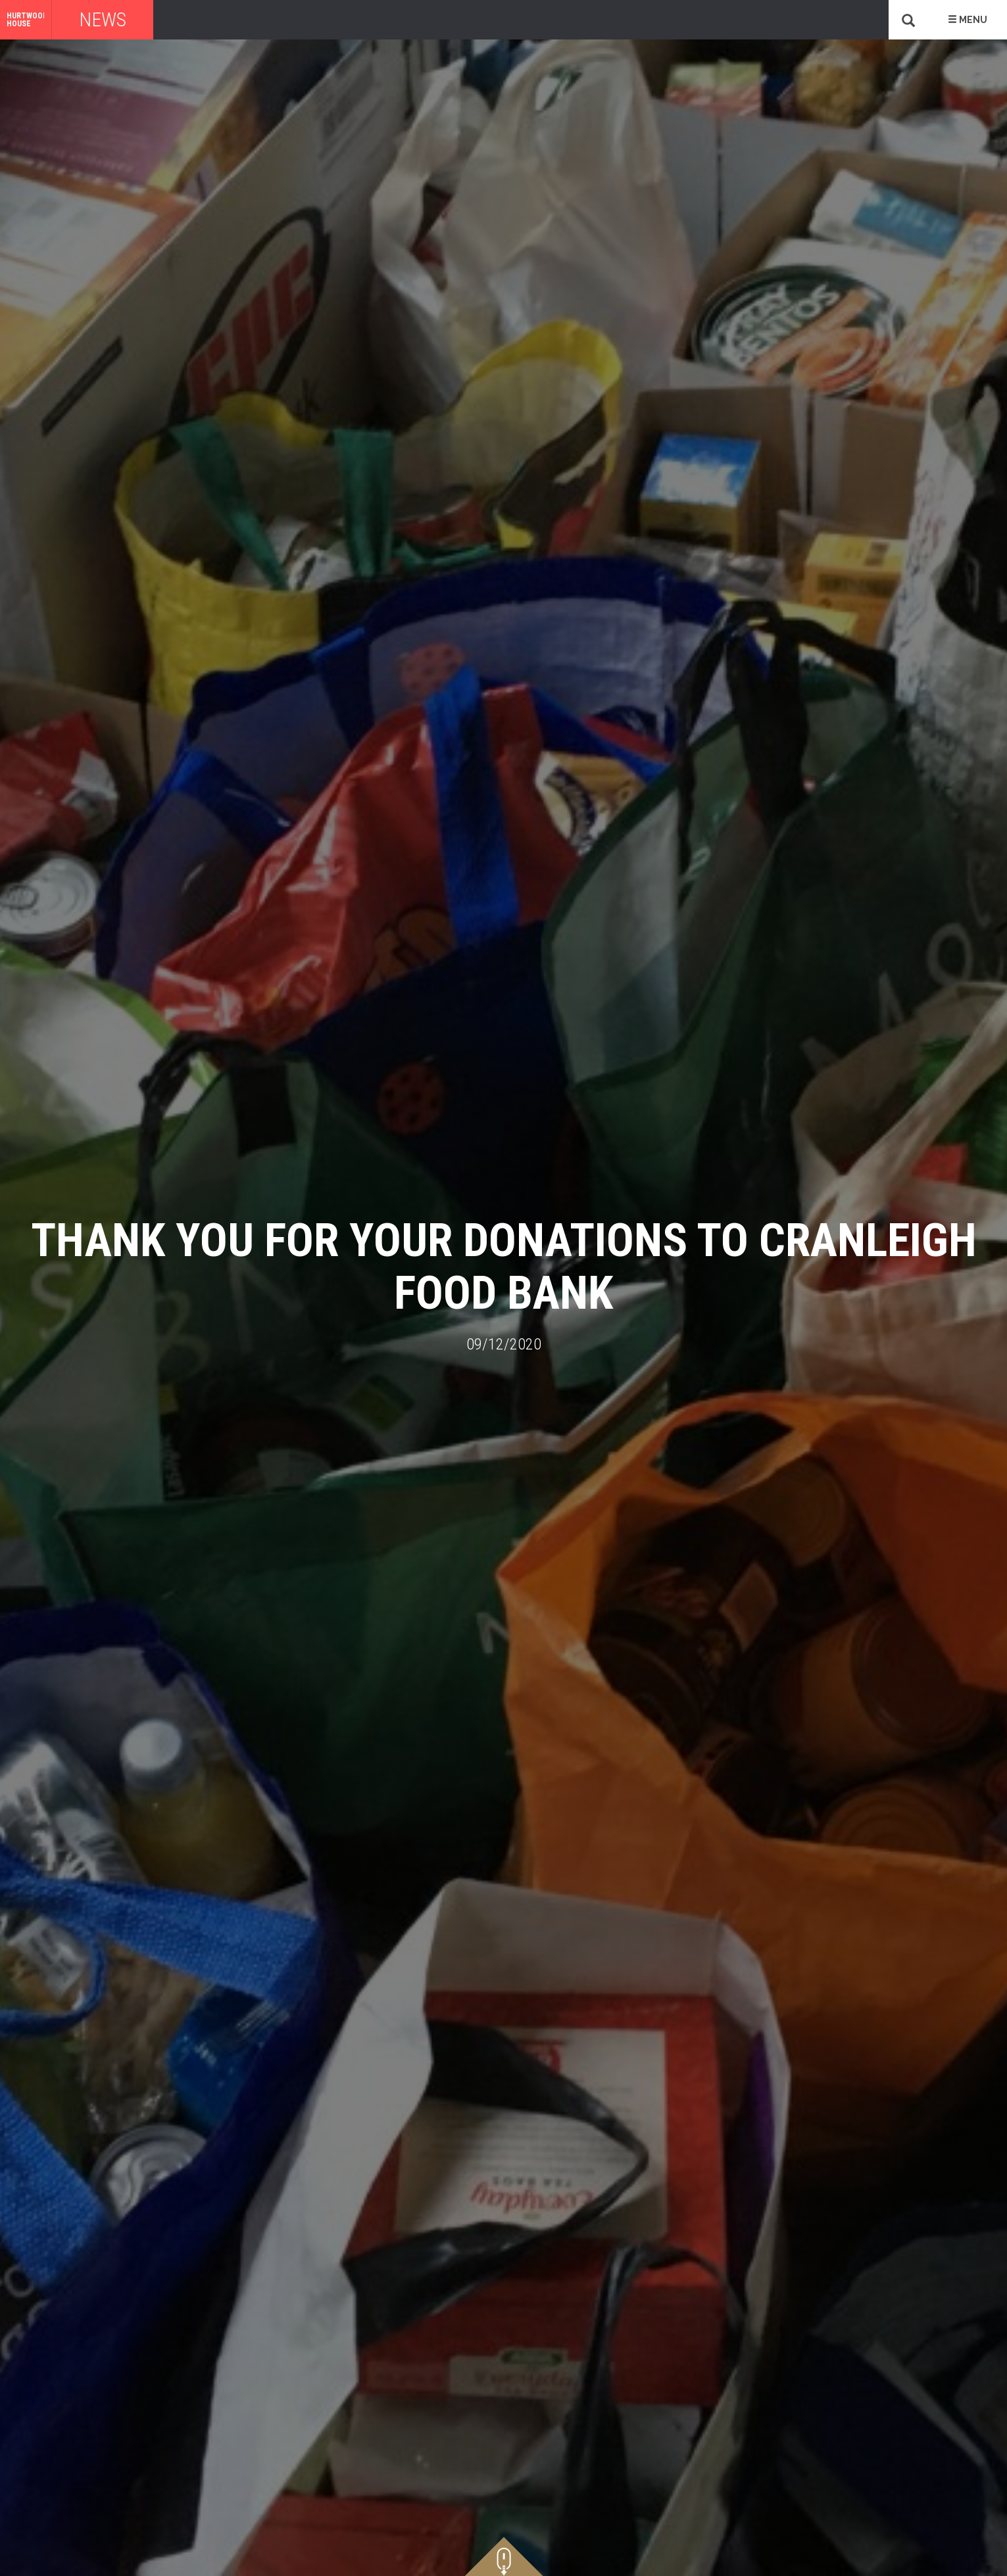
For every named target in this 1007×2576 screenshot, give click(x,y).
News (102, 19)
